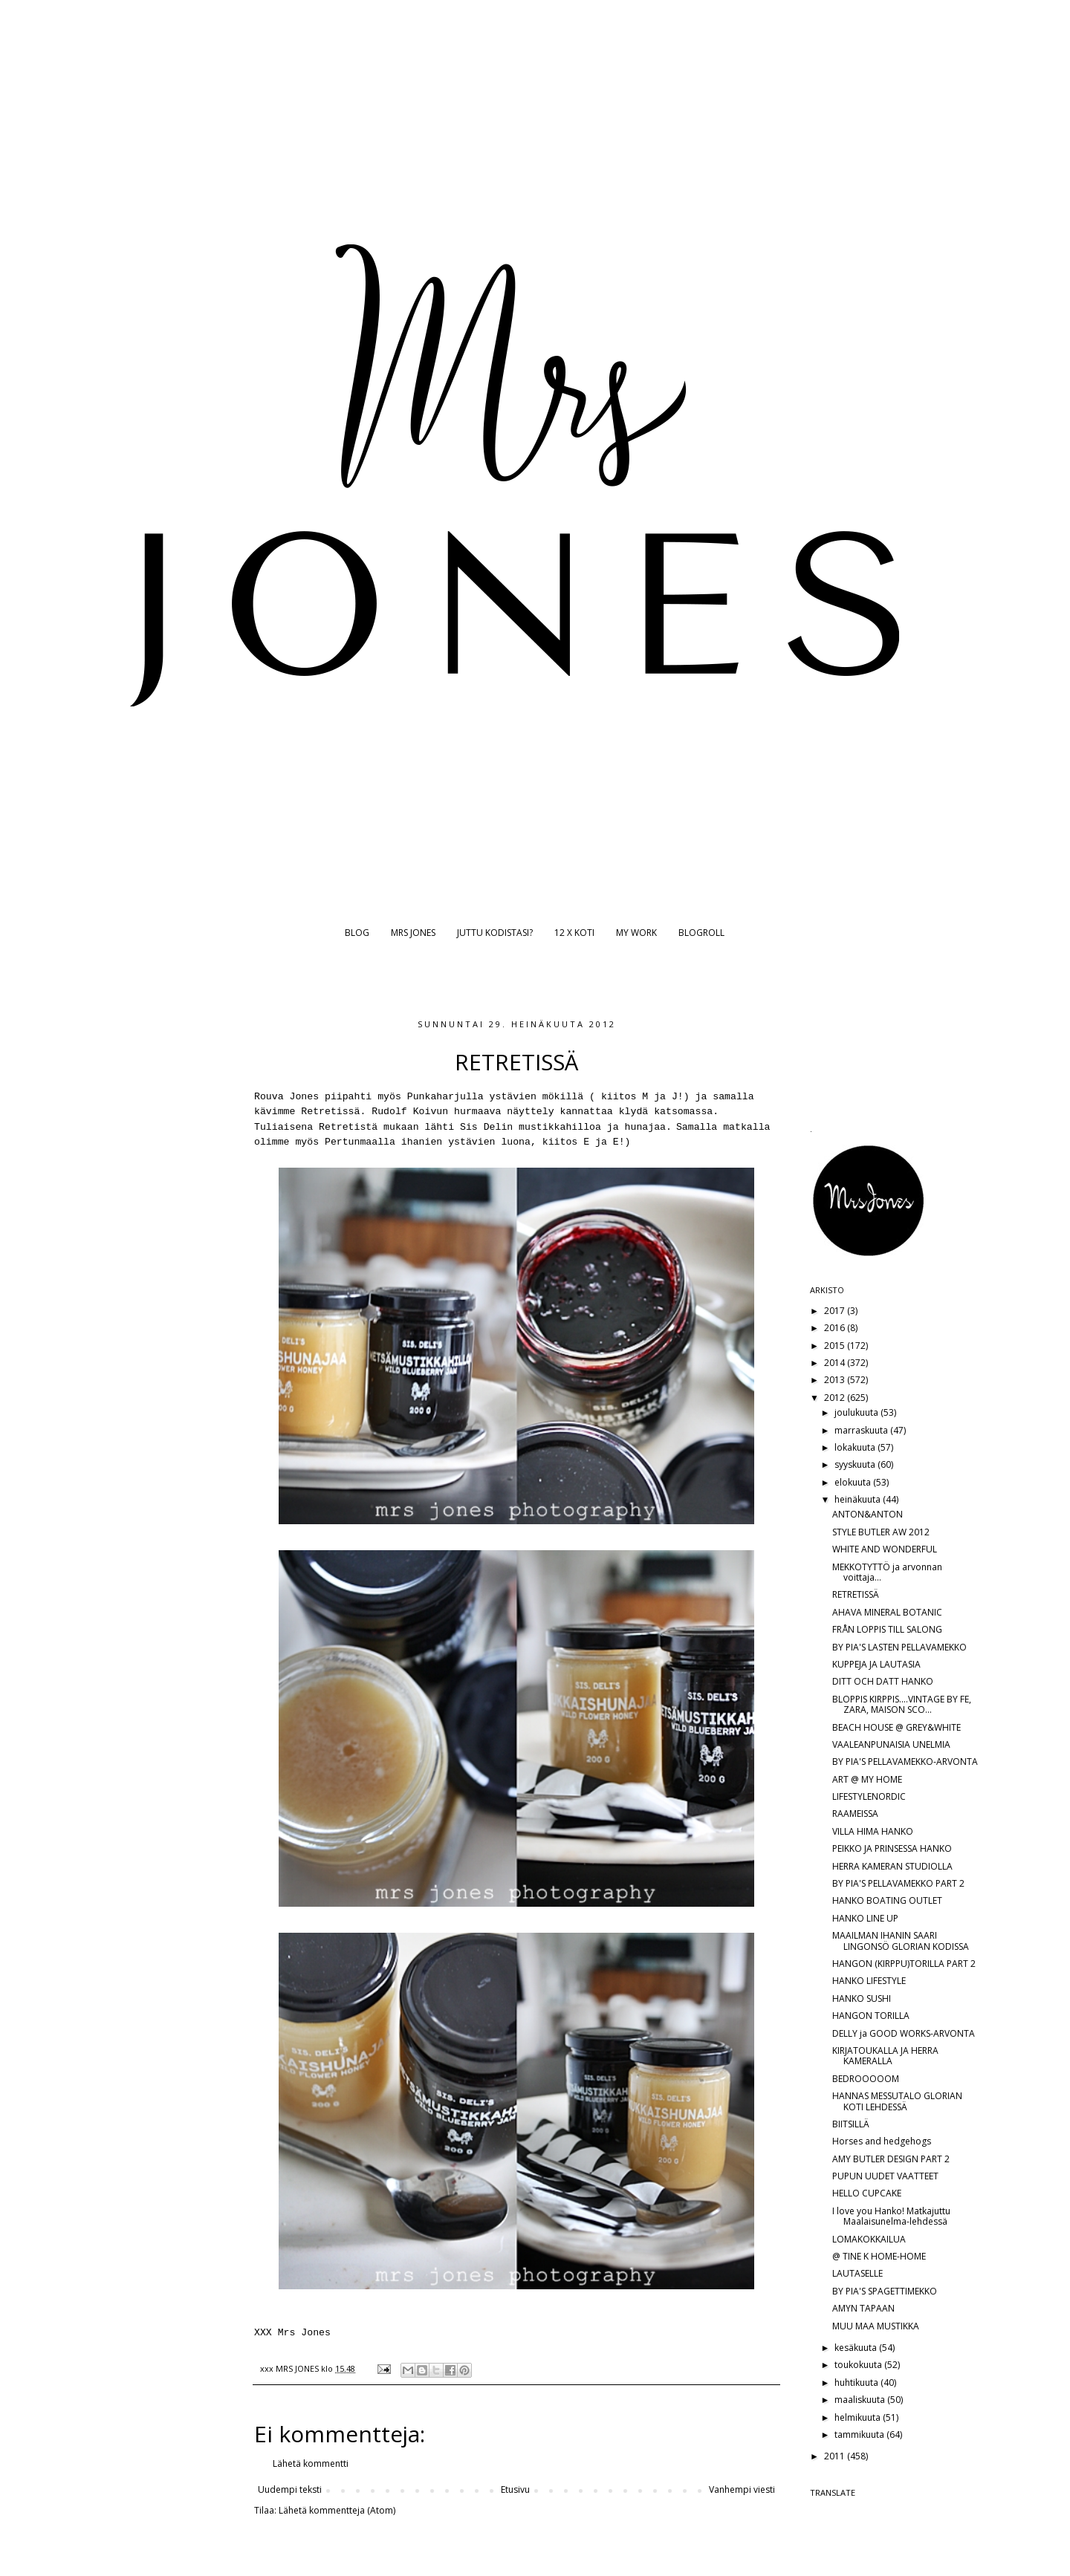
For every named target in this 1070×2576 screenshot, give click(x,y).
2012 (835, 1397)
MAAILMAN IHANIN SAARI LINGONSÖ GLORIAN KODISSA (900, 1940)
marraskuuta (862, 1430)
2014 (835, 1362)
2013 (835, 1379)
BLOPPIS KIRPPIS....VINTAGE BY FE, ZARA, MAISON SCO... (901, 1704)
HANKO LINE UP (865, 1918)
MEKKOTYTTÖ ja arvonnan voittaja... (887, 1572)
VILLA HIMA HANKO (872, 1831)
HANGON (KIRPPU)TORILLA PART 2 (904, 1963)
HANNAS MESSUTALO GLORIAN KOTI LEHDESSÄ (897, 2100)
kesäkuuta (856, 2347)
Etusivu (515, 2489)
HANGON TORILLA (871, 2015)
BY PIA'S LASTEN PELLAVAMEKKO (899, 1647)
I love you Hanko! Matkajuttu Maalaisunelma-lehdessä (891, 2216)
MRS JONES (413, 932)
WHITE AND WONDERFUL (884, 1549)
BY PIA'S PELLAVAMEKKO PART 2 (898, 1883)
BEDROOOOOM (865, 2078)
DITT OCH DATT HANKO (882, 1681)
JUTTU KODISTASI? (495, 932)
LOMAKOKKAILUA (869, 2239)
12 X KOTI (574, 932)
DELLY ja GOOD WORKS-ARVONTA (903, 2033)
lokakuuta (856, 1447)
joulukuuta (857, 1412)
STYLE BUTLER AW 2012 (881, 1532)
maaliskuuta (860, 2399)
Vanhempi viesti (742, 2489)
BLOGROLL (701, 932)
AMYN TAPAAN (863, 2308)
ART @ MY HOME (867, 1779)
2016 (835, 1327)
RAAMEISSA (855, 1813)
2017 (835, 1310)
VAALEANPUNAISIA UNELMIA (891, 1744)
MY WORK (636, 932)
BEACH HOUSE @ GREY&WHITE (896, 1727)
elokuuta (853, 1482)
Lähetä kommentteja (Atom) (337, 2510)
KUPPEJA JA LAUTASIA (876, 1664)
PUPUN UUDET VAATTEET (885, 2176)
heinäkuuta (858, 1499)
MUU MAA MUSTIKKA (875, 2326)
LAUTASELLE (857, 2273)
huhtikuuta (857, 2382)
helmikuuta (858, 2417)
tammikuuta (860, 2434)
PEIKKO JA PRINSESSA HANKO (892, 1848)
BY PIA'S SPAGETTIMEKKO (884, 2291)
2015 (835, 1345)
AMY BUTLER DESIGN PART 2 (891, 2159)
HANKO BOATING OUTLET (887, 1900)
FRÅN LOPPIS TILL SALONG (887, 1629)
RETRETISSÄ (855, 1594)
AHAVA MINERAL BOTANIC (887, 1612)
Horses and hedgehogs (881, 2141)
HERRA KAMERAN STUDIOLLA (892, 1866)
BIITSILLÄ (850, 2124)
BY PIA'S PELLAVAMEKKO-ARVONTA (905, 1761)
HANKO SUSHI (861, 1998)
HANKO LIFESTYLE (869, 1980)
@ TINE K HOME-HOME (879, 2256)
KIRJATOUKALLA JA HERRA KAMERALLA (885, 2055)
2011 (835, 2456)
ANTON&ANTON (867, 1514)
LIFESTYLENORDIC (869, 1796)
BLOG (357, 932)
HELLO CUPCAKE (866, 2193)
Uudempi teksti (290, 2489)
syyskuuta (856, 1464)
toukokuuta (859, 2364)
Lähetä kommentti (310, 2463)
